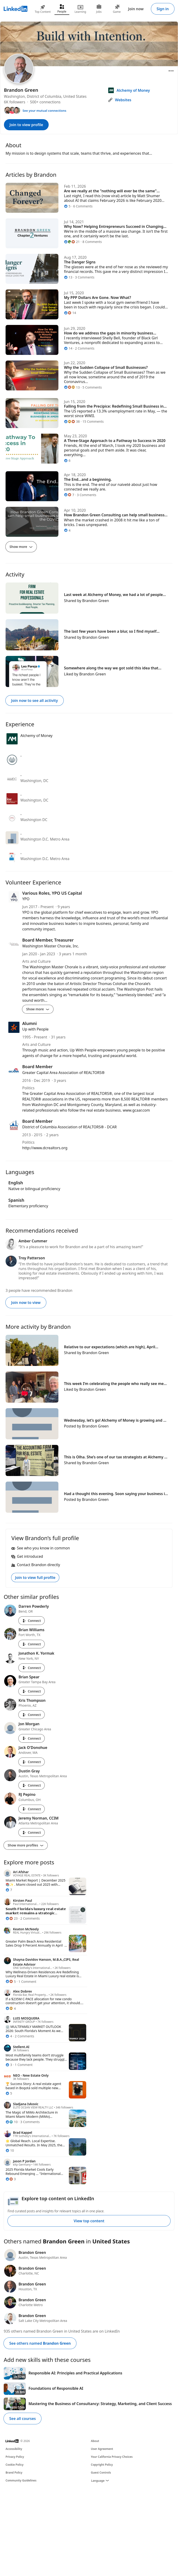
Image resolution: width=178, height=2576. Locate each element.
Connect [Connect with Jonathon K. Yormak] (31, 1668)
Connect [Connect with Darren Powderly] (31, 1620)
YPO (25, 898)
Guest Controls (101, 2473)
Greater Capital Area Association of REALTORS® (63, 1072)
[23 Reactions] (12, 1918)
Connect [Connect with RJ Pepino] (31, 1809)
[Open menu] (171, 70)
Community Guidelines (21, 2480)
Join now (136, 8)
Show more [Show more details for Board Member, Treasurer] (37, 1009)
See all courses (22, 2418)
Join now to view (26, 1302)
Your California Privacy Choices (112, 2457)
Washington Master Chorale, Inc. (50, 946)
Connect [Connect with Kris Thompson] (31, 1714)
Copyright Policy (102, 2465)
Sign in (163, 8)
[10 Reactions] (12, 2121)
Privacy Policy (15, 2457)
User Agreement (102, 2449)
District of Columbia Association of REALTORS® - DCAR (69, 1126)
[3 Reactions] (9, 2064)
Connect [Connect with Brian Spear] (31, 1691)
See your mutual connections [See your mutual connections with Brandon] (44, 110)
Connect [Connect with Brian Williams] (31, 1644)
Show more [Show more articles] (21, 546)
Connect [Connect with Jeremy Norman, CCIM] (31, 1832)
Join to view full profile (35, 1577)
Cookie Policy (14, 2465)
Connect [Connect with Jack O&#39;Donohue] (31, 1762)
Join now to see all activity (34, 700)
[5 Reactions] (11, 1981)
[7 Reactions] (9, 1889)
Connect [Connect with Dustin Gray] (31, 1785)
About (95, 2441)
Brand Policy (14, 2473)
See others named (40, 2343)
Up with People (35, 1029)
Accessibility (14, 2449)
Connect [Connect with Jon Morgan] (31, 1738)
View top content (89, 2220)
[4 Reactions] (11, 2008)
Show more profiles (26, 1845)
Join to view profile (26, 124)
